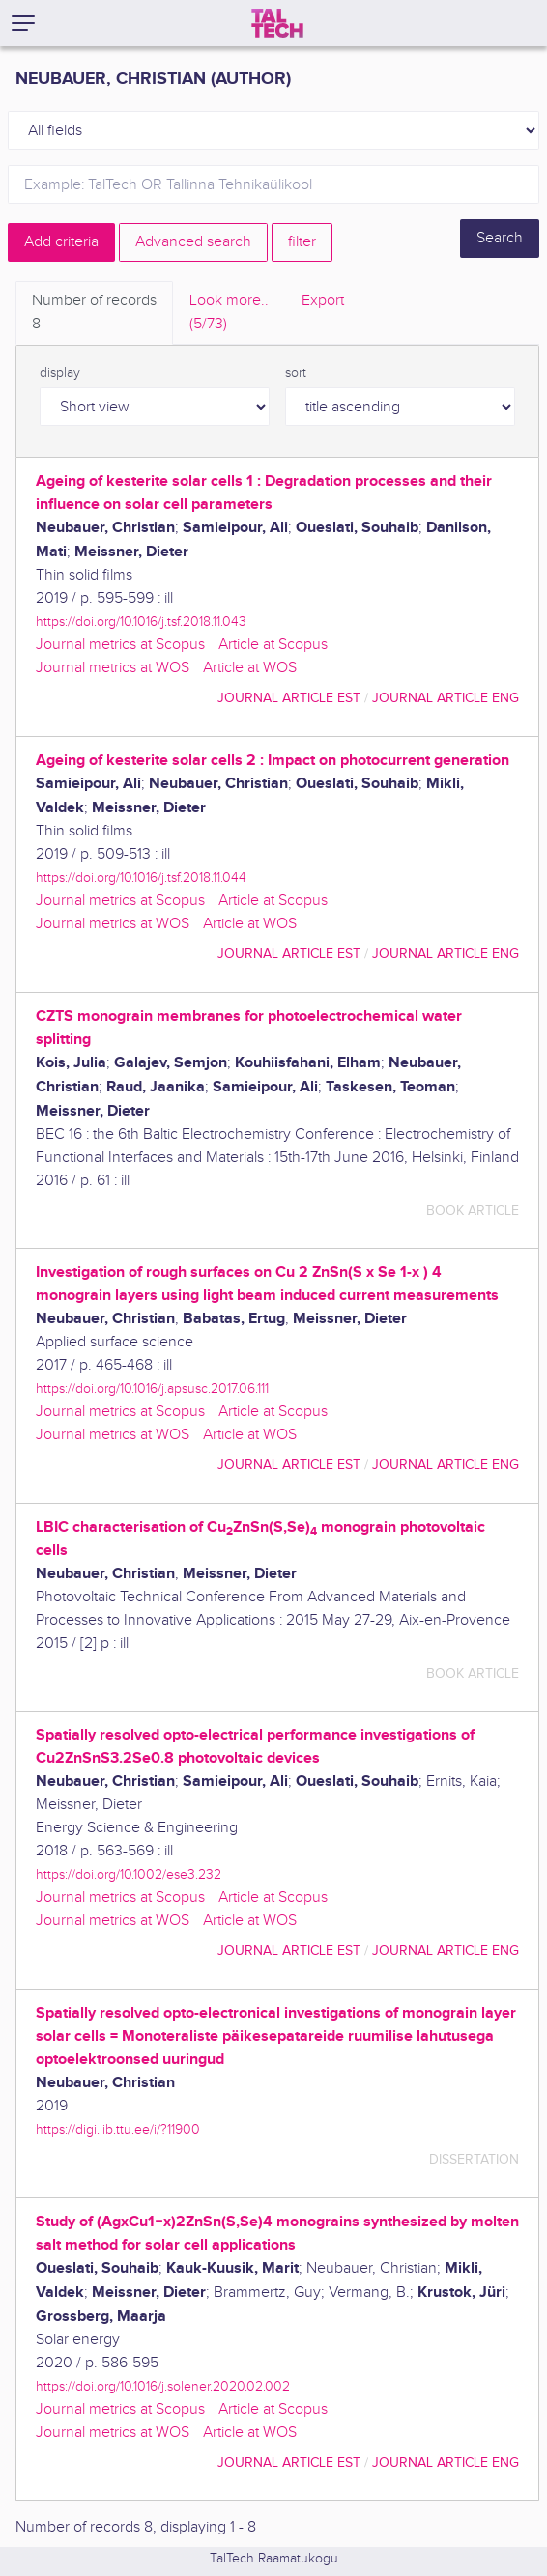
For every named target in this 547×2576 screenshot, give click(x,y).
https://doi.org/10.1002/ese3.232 (128, 1874)
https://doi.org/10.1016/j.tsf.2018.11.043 (141, 621)
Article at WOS (250, 668)
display (60, 373)
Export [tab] (323, 301)
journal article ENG (445, 698)
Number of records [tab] (94, 314)
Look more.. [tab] (229, 314)
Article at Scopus (273, 645)
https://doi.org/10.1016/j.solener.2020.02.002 (163, 2386)
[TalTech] (277, 23)
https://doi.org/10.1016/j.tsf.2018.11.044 (141, 877)
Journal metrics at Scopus (120, 645)
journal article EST (288, 698)
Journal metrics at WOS (112, 668)
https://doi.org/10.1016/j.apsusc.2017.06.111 (152, 1388)
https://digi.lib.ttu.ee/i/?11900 (118, 2129)
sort (295, 373)
